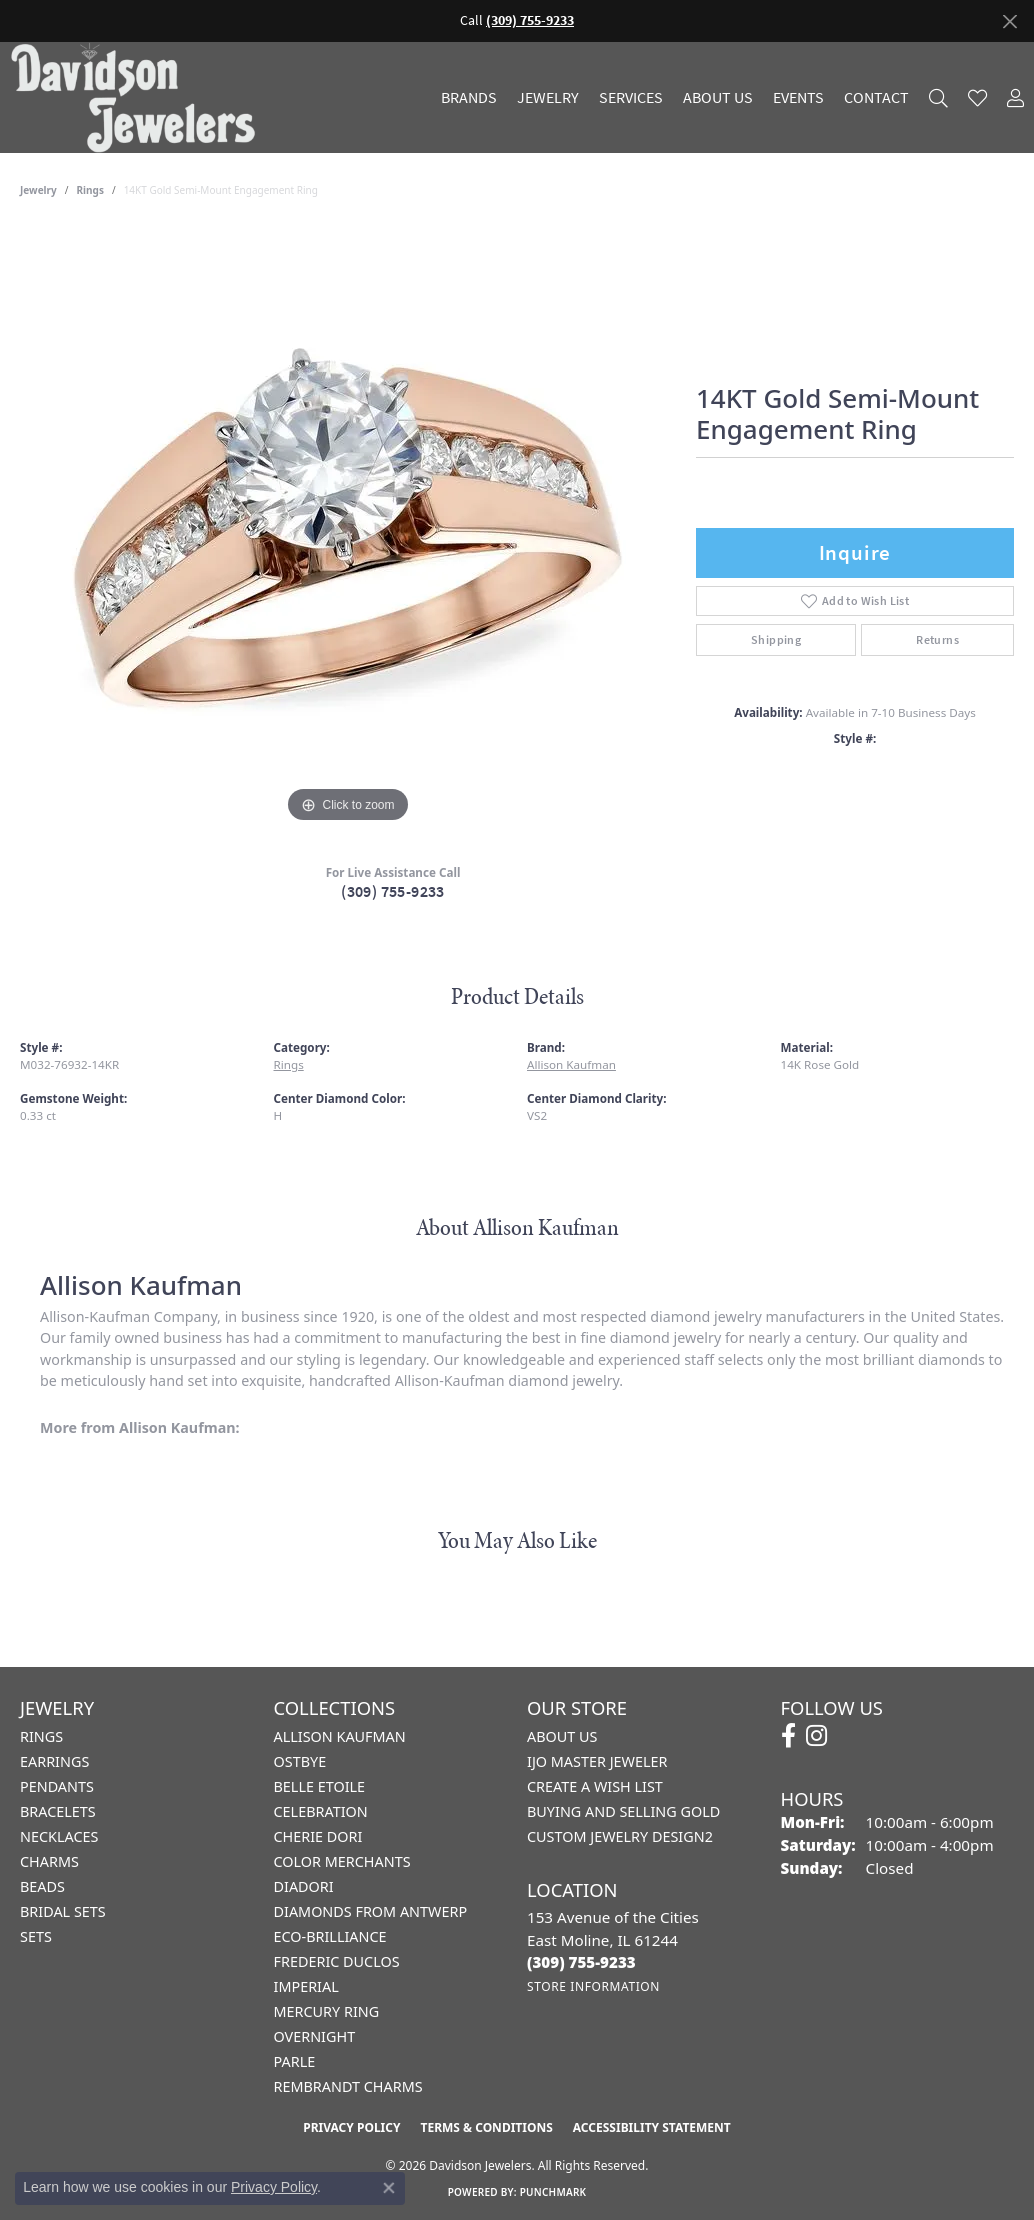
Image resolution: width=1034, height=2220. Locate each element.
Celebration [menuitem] (321, 1811)
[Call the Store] (581, 1962)
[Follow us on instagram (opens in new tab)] (816, 1736)
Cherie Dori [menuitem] (318, 1836)
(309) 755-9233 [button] (530, 20)
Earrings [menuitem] (54, 1761)
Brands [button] (469, 98)
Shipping (776, 640)
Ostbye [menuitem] (300, 1761)
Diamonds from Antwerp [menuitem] (371, 1911)
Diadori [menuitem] (304, 1886)
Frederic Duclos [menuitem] (337, 1961)
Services (631, 98)
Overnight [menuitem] (315, 2036)
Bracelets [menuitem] (58, 1811)
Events (798, 98)
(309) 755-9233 (393, 891)
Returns (937, 640)
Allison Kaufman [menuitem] (340, 1736)
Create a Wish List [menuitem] (595, 1786)
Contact (876, 98)
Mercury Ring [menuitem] (327, 2011)
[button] (938, 97)
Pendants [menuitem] (57, 1786)
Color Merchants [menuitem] (342, 1861)
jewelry (38, 190)
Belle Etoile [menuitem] (320, 1786)
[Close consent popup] (389, 2188)
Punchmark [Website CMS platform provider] (553, 2192)
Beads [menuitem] (42, 1886)
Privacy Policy (351, 2127)
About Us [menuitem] (562, 1736)
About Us (718, 98)
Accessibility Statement (652, 2127)
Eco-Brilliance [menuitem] (330, 1936)
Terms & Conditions (486, 2127)
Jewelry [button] (548, 98)
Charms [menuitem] (49, 1861)
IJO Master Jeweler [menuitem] (597, 1761)
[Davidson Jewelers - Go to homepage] (138, 97)
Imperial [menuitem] (306, 1986)
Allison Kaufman (571, 1064)
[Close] (1009, 21)
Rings (90, 190)
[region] (348, 528)
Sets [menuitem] (36, 1936)
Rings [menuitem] (41, 1736)
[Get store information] (593, 1986)
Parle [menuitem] (295, 2061)
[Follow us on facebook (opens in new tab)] (788, 1736)
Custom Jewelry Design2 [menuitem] (620, 1836)
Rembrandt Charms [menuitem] (348, 2086)
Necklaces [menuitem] (59, 1836)
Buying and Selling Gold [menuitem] (623, 1811)
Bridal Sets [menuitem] (63, 1911)
